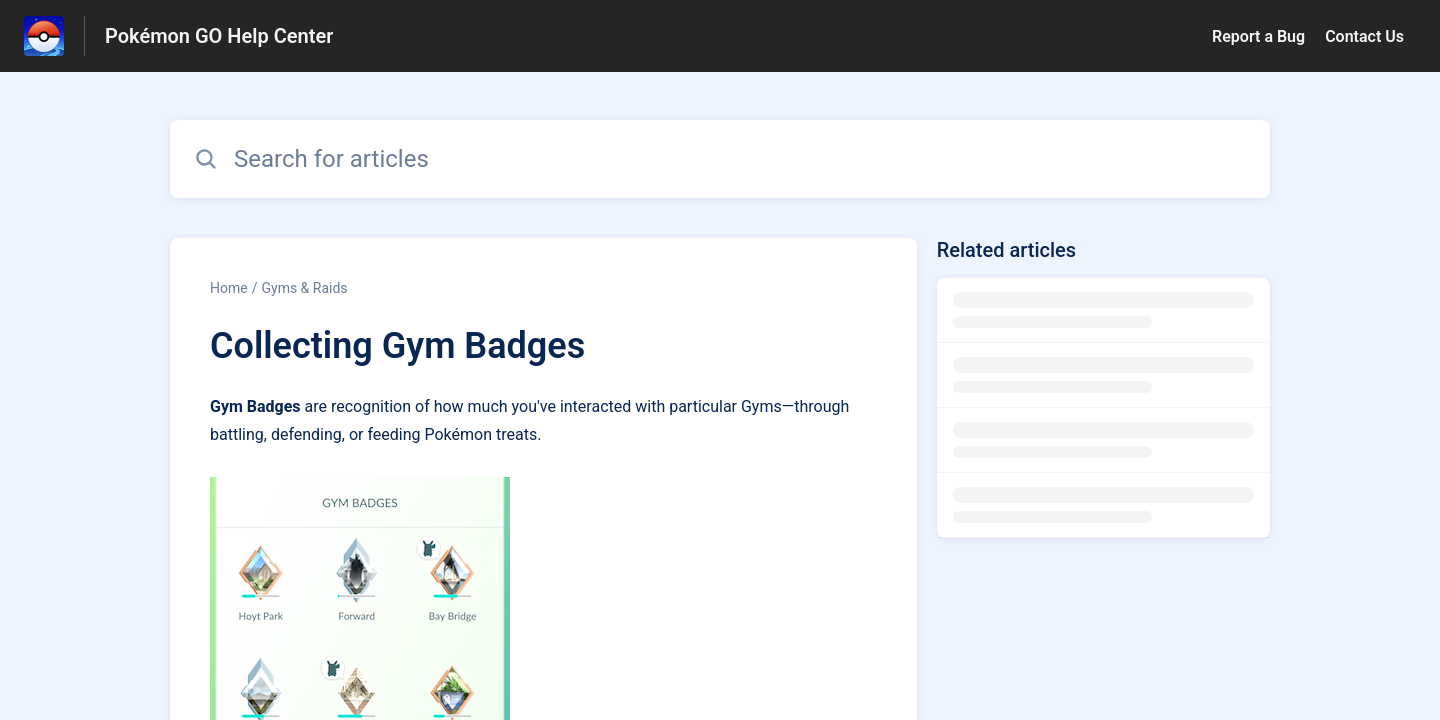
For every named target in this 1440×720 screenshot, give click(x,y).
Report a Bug (1258, 36)
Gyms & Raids (304, 288)
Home (229, 288)
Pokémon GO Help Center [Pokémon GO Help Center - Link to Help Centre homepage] (219, 36)
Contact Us (1364, 36)
